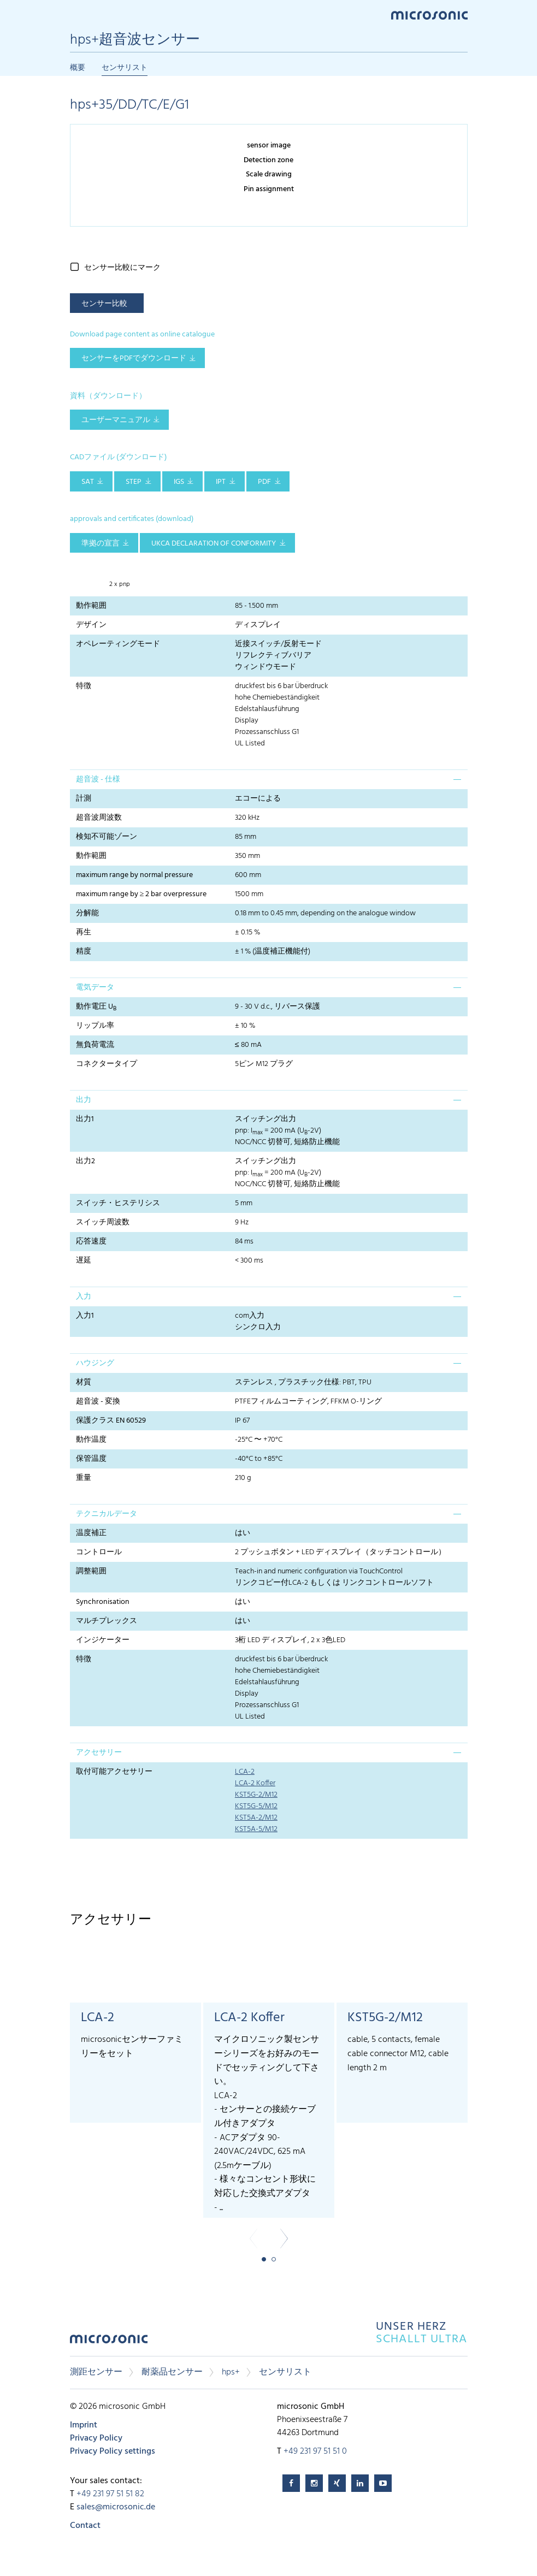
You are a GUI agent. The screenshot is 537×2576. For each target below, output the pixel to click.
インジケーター (102, 1640)
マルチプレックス (106, 1621)
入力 (83, 1296)
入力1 (85, 1316)
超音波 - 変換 (98, 1401)
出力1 (85, 1119)
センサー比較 (104, 304)
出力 (83, 1100)
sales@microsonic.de (115, 2507)
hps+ (231, 2372)
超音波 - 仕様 (98, 779)
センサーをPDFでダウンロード (133, 358)
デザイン (91, 625)
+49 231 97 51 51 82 (110, 2494)
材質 (83, 1382)
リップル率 (95, 1026)
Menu (75, 14)
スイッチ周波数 (102, 1222)
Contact (85, 2526)
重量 (83, 1478)
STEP (133, 482)
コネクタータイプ (106, 1064)
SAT (87, 482)
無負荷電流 (95, 1045)
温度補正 (91, 1533)
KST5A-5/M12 (256, 1829)
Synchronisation (102, 1602)
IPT (221, 482)
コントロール (99, 1552)
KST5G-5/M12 (256, 1806)
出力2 (85, 1161)
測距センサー (96, 2372)
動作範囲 (91, 606)
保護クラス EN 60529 (111, 1420)
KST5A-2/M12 (256, 1817)
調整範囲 (91, 1571)
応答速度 (91, 1241)
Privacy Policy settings (112, 2451)
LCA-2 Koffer (255, 1783)
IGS (179, 482)
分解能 (87, 913)
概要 (77, 68)
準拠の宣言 (100, 543)
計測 (83, 798)
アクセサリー (99, 1752)
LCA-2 (245, 1772)
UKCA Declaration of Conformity (213, 543)
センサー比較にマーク (122, 268)
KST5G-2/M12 (256, 1795)
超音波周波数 (99, 818)
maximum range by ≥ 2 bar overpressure (141, 894)
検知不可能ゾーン (106, 837)
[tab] (269, 779)
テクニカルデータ (106, 1514)
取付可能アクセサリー (114, 1772)
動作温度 (91, 1440)
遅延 (83, 1260)
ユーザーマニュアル (115, 420)
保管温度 (91, 1459)
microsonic (108, 2342)
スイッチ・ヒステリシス (118, 1203)
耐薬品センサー (172, 2372)
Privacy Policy (96, 2438)
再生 (83, 932)
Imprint (83, 2425)
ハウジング (95, 1363)
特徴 (83, 686)
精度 (83, 951)
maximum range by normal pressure (134, 875)
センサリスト (124, 68)
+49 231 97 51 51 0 (315, 2451)
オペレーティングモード (118, 644)
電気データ (95, 987)
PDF (264, 482)
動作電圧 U (96, 1007)
